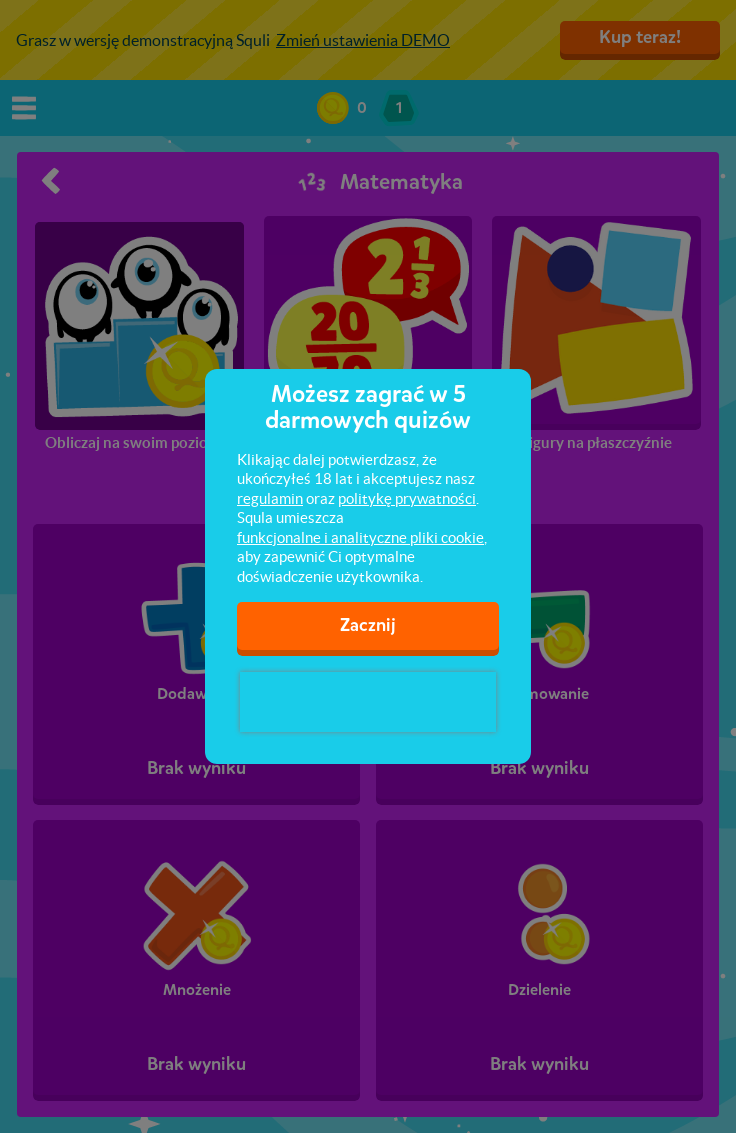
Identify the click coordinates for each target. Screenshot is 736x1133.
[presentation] (368, 702)
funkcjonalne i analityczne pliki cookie (360, 537)
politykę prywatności (407, 498)
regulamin (270, 498)
